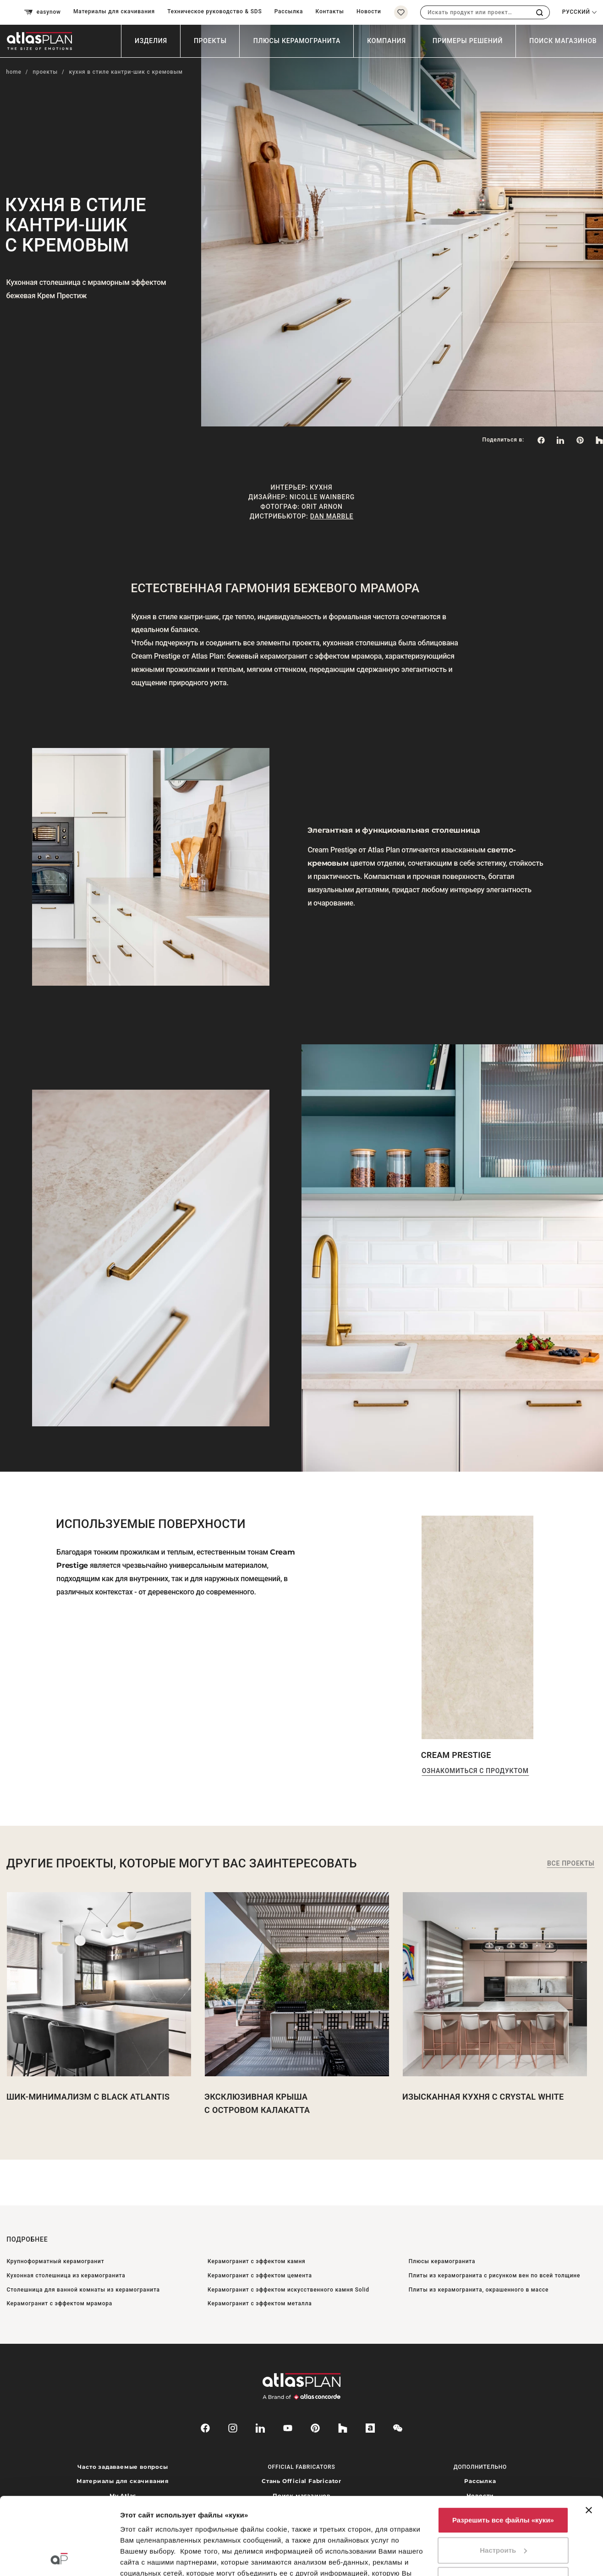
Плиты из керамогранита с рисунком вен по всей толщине (495, 2275)
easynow (42, 12)
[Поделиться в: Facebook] (540, 440)
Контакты (330, 11)
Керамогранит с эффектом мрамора (59, 2303)
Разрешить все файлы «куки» (503, 2447)
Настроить (503, 2478)
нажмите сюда (267, 2534)
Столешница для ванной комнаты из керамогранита (82, 2290)
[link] (580, 440)
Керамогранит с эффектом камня (256, 2261)
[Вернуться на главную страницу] (43, 41)
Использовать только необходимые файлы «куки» (503, 2513)
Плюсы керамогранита (296, 40)
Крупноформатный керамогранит (55, 2261)
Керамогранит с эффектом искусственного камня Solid (288, 2290)
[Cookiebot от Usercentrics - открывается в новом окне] (59, 2558)
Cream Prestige (456, 1755)
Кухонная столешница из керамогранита (65, 2275)
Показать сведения (153, 2558)
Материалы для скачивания (114, 11)
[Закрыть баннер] (589, 2437)
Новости (368, 11)
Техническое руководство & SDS (214, 11)
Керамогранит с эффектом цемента (260, 2275)
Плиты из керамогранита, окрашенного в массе (479, 2290)
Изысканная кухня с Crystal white (483, 2096)
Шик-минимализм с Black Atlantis (88, 2096)
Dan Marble (331, 516)
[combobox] (475, 12)
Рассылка (288, 11)
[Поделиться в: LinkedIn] (560, 440)
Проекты (210, 40)
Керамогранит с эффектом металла (260, 2303)
